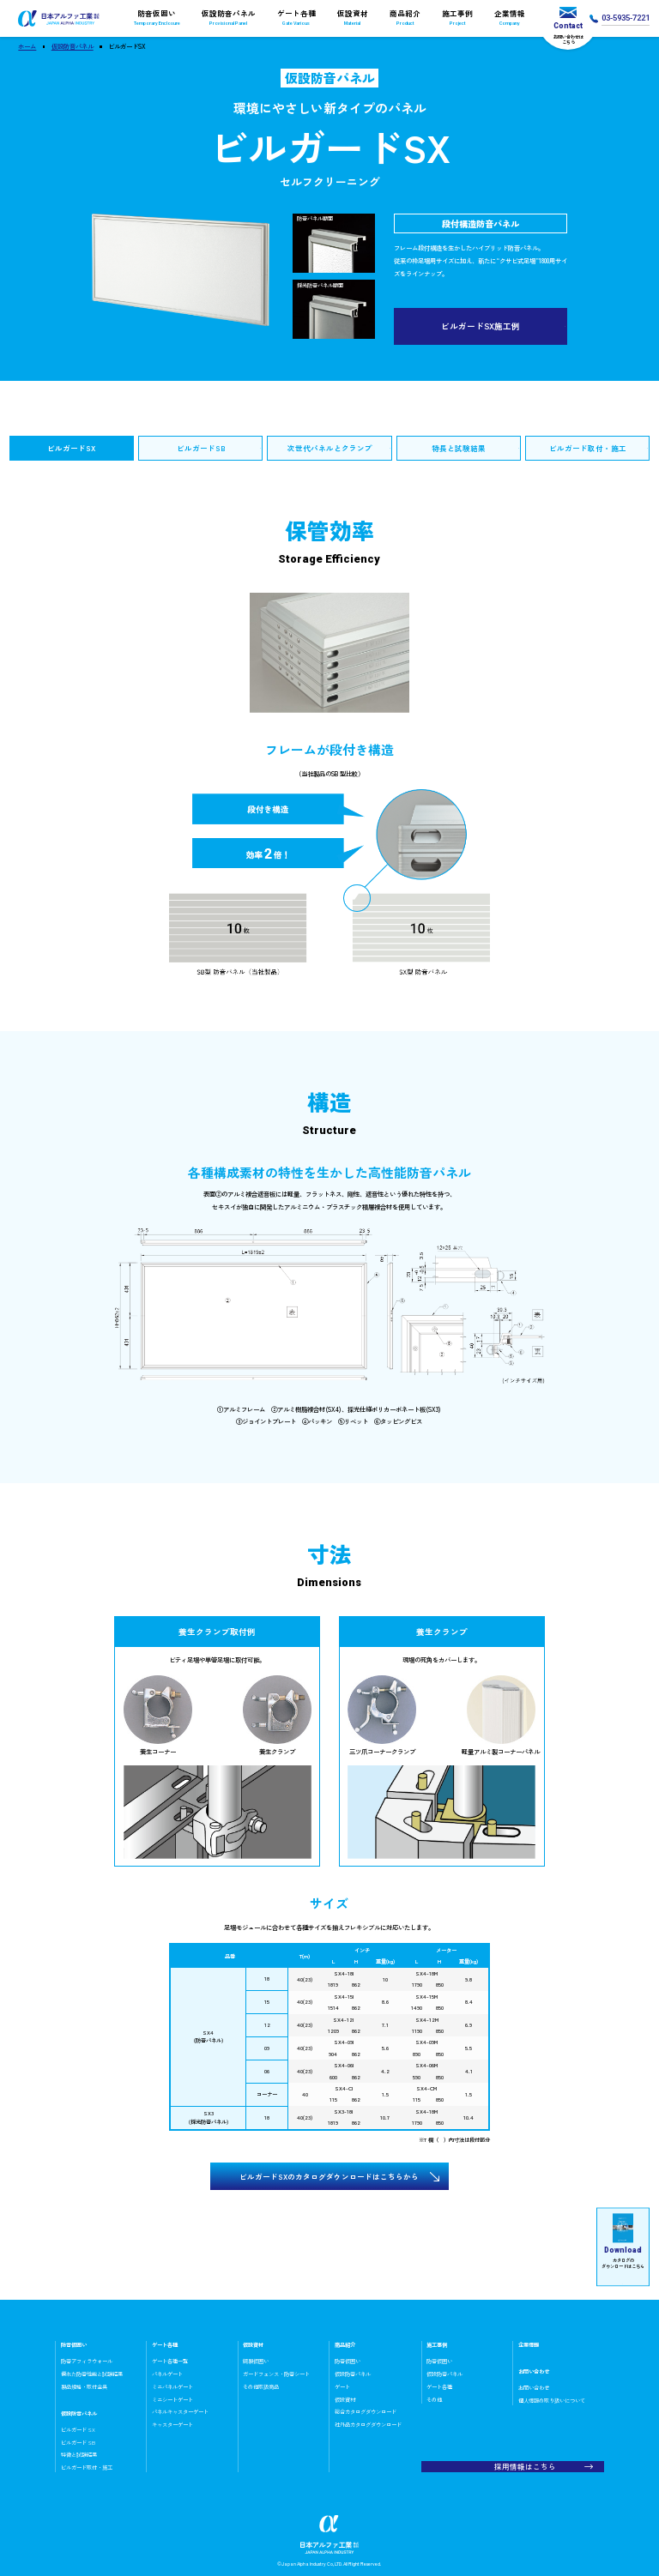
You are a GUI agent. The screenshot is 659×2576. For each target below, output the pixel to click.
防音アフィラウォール (86, 2361)
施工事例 (458, 17)
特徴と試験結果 (79, 2454)
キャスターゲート (172, 2424)
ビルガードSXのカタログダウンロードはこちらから (329, 2176)
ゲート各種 (296, 17)
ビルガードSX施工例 (480, 326)
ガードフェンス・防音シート (276, 2374)
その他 (434, 2400)
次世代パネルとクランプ (329, 448)
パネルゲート (167, 2374)
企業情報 (510, 17)
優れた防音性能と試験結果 (92, 2374)
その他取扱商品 (261, 2387)
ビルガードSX (71, 448)
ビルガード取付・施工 (587, 448)
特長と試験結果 (459, 448)
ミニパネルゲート (172, 2387)
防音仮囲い (156, 17)
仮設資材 (352, 17)
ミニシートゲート (172, 2400)
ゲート (342, 2387)
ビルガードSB (201, 448)
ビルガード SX (78, 2430)
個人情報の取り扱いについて (551, 2400)
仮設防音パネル (228, 17)
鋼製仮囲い (256, 2361)
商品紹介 (405, 17)
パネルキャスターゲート (180, 2412)
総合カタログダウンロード (365, 2412)
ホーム (27, 46)
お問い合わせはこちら (568, 26)
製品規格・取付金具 (84, 2387)
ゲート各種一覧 (170, 2361)
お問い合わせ (533, 2388)
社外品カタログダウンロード (368, 2424)
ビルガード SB (78, 2442)
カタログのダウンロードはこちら (623, 2241)
